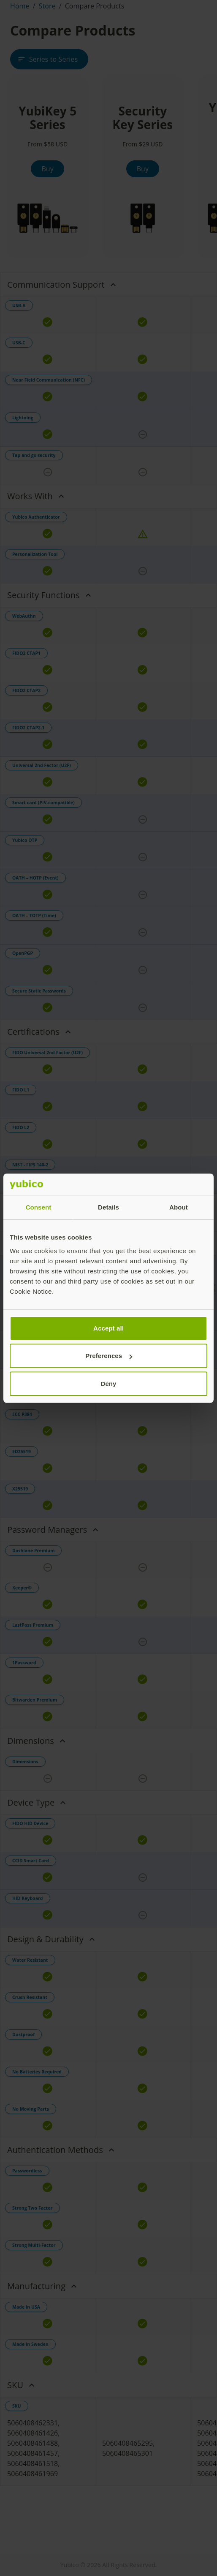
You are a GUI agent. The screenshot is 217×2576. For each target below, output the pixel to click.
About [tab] (178, 1207)
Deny (108, 1383)
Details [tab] (108, 1207)
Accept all (108, 1328)
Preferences (108, 1355)
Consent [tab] (39, 1207)
